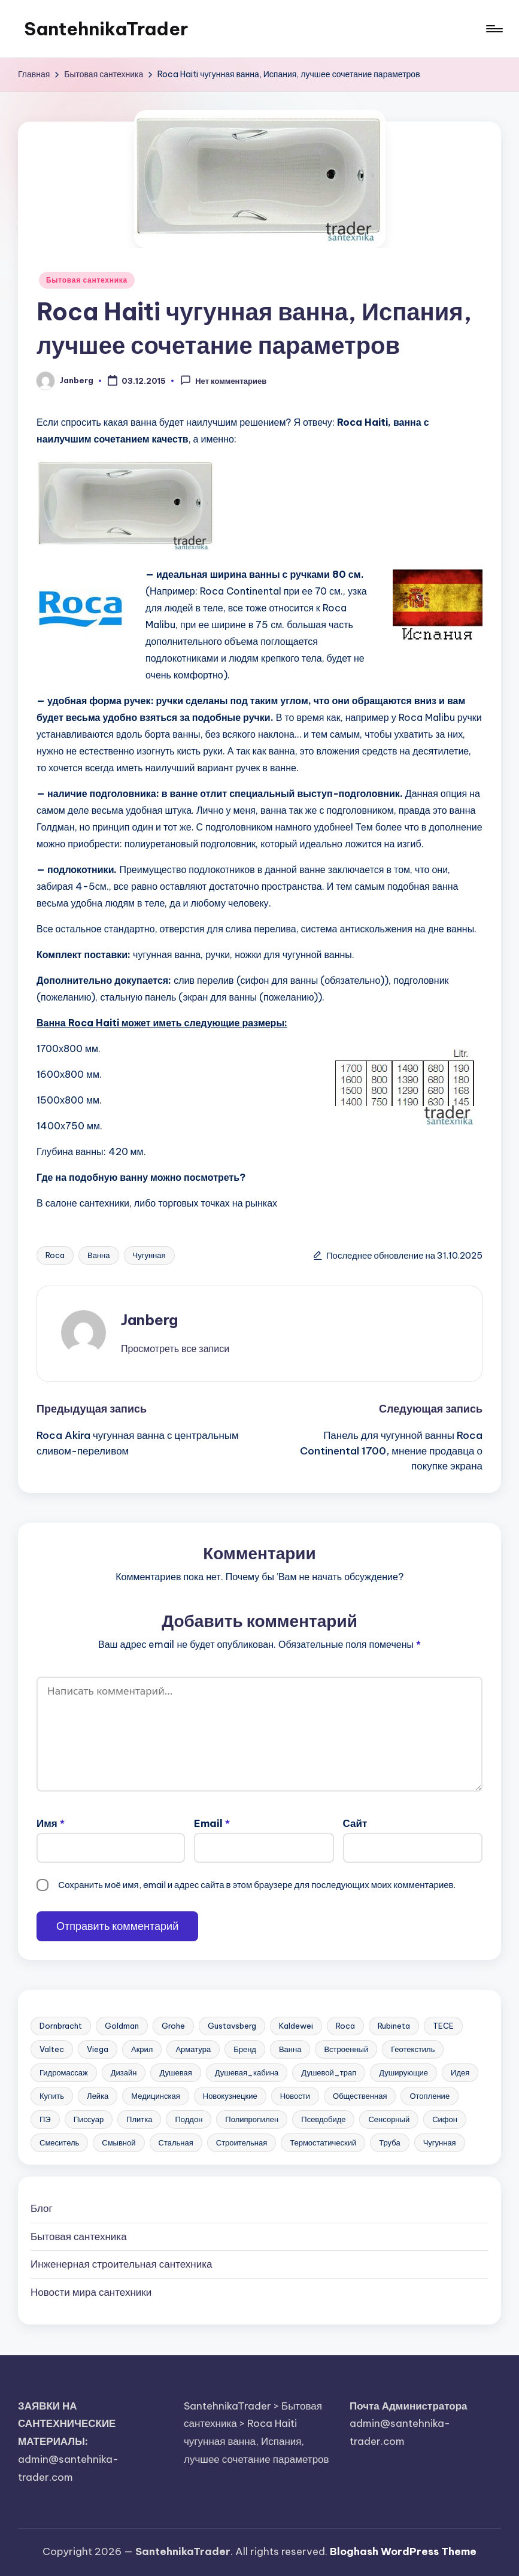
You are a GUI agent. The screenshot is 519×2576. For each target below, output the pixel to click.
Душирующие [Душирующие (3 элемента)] (403, 2072)
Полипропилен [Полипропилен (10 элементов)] (251, 2119)
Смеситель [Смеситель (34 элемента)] (59, 2142)
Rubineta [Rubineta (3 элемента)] (394, 2026)
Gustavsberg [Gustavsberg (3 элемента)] (232, 2026)
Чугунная (149, 1255)
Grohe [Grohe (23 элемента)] (173, 2026)
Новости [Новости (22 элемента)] (295, 2096)
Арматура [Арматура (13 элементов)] (193, 2049)
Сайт (355, 1823)
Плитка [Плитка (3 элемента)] (139, 2119)
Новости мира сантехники (91, 2292)
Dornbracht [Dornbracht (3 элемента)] (61, 2026)
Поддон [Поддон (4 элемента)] (188, 2119)
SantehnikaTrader (106, 28)
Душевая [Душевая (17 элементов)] (175, 2072)
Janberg (149, 1320)
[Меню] (493, 29)
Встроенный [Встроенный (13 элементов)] (346, 2049)
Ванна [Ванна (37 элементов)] (290, 2049)
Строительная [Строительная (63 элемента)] (241, 2142)
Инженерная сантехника (121, 2264)
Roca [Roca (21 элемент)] (345, 2026)
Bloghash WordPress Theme (403, 2551)
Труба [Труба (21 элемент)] (389, 2142)
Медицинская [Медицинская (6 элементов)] (155, 2096)
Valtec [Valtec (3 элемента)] (52, 2049)
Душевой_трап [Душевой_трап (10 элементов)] (328, 2072)
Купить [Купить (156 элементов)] (52, 2096)
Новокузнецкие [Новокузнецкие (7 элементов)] (230, 2096)
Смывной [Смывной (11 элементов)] (118, 2142)
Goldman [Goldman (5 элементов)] (122, 2026)
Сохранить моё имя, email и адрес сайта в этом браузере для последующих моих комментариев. (256, 1884)
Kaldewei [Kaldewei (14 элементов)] (296, 2026)
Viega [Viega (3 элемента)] (97, 2049)
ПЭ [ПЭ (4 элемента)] (45, 2119)
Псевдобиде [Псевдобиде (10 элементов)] (323, 2119)
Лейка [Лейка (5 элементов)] (97, 2096)
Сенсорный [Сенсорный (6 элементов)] (388, 2119)
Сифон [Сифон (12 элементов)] (444, 2119)
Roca (55, 1255)
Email (212, 1823)
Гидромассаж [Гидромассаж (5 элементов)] (64, 2072)
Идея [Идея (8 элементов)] (460, 2072)
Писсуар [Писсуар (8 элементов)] (89, 2119)
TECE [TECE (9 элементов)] (443, 2026)
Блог (42, 2208)
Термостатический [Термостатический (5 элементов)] (323, 2142)
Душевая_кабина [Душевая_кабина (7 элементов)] (247, 2072)
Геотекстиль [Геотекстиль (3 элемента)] (413, 2049)
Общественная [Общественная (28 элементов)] (360, 2096)
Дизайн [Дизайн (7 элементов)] (124, 2072)
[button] (175, 1348)
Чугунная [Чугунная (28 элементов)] (439, 2142)
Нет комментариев (223, 380)
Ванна (98, 1255)
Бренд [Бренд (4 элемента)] (244, 2049)
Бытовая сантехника (87, 279)
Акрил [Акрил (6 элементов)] (142, 2049)
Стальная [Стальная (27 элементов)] (176, 2142)
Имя (51, 1823)
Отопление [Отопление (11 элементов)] (429, 2096)
